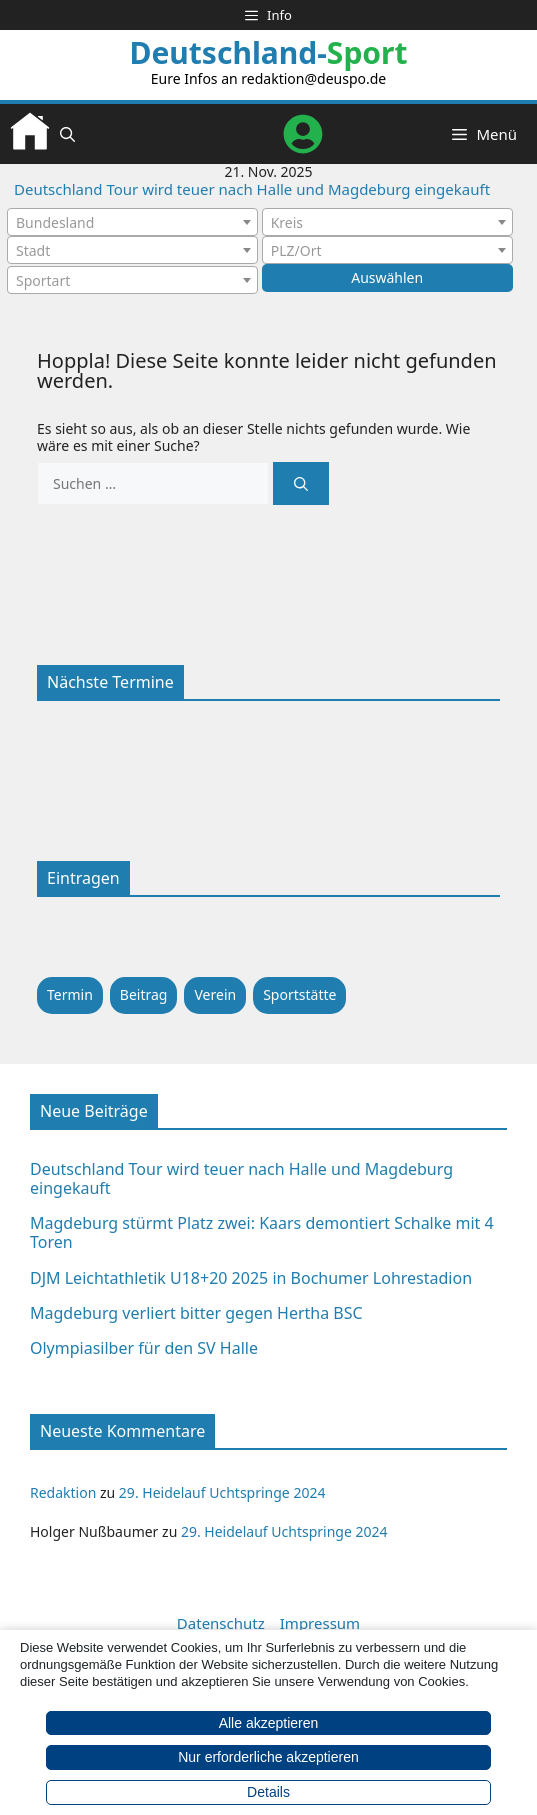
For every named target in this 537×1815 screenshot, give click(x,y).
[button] (67, 134)
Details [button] (268, 1792)
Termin (70, 994)
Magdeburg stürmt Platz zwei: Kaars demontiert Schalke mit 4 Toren (262, 1232)
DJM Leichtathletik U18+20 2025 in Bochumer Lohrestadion (251, 1278)
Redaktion (63, 1492)
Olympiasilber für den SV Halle (144, 1348)
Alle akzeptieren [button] (269, 1723)
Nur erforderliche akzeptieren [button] (268, 1757)
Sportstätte (299, 994)
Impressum (320, 1623)
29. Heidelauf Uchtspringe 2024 (222, 1492)
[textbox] (132, 223)
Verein (215, 994)
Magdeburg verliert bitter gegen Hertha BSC (196, 1313)
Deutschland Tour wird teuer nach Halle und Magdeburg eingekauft (252, 189)
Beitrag (144, 994)
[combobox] (132, 222)
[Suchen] (301, 483)
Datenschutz (221, 1623)
